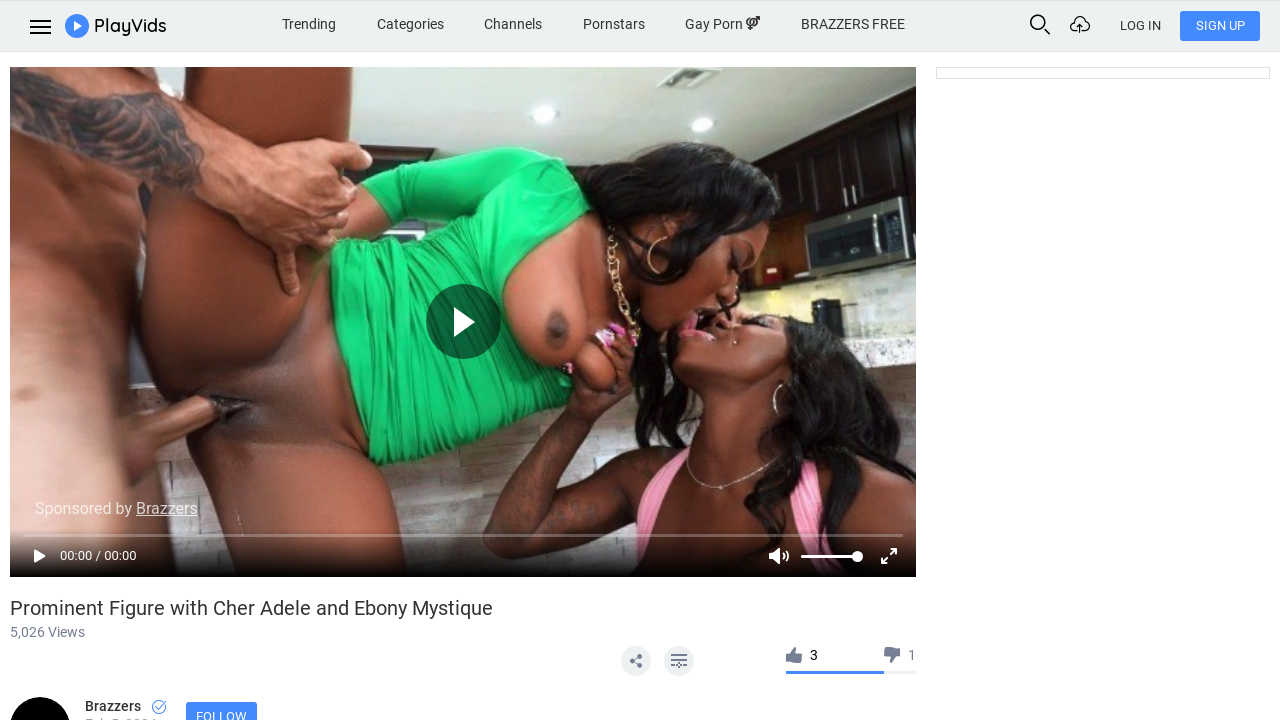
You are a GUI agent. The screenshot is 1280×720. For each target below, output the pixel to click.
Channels (513, 24)
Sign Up (1220, 25)
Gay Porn (722, 24)
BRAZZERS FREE (853, 24)
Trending (309, 24)
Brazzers (125, 706)
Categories (410, 24)
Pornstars (614, 24)
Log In (1140, 25)
